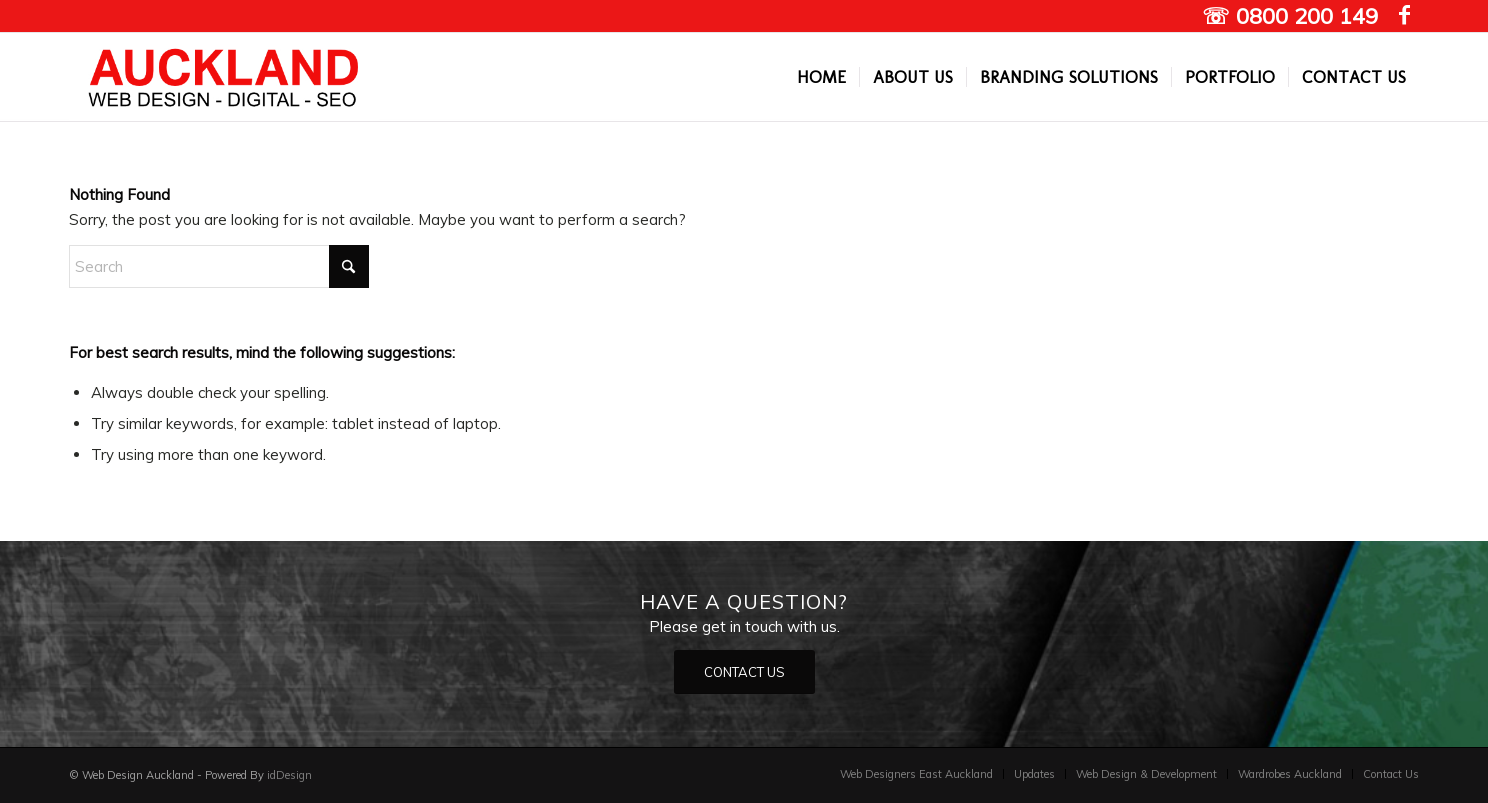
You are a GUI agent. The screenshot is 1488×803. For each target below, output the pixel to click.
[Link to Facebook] (1404, 15)
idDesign (289, 775)
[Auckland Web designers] (224, 77)
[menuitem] (821, 77)
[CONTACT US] (744, 672)
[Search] (219, 266)
